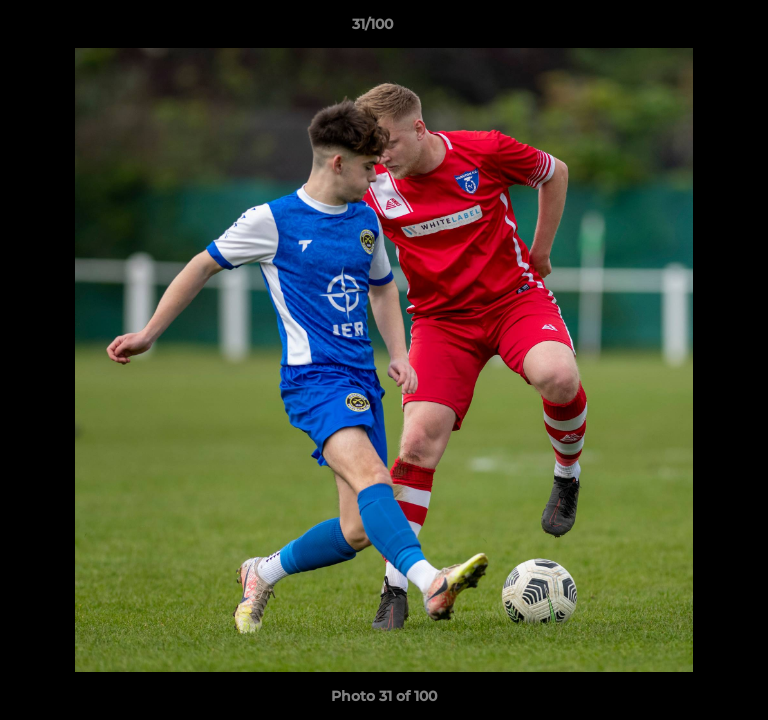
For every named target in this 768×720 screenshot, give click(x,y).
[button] (696, 29)
